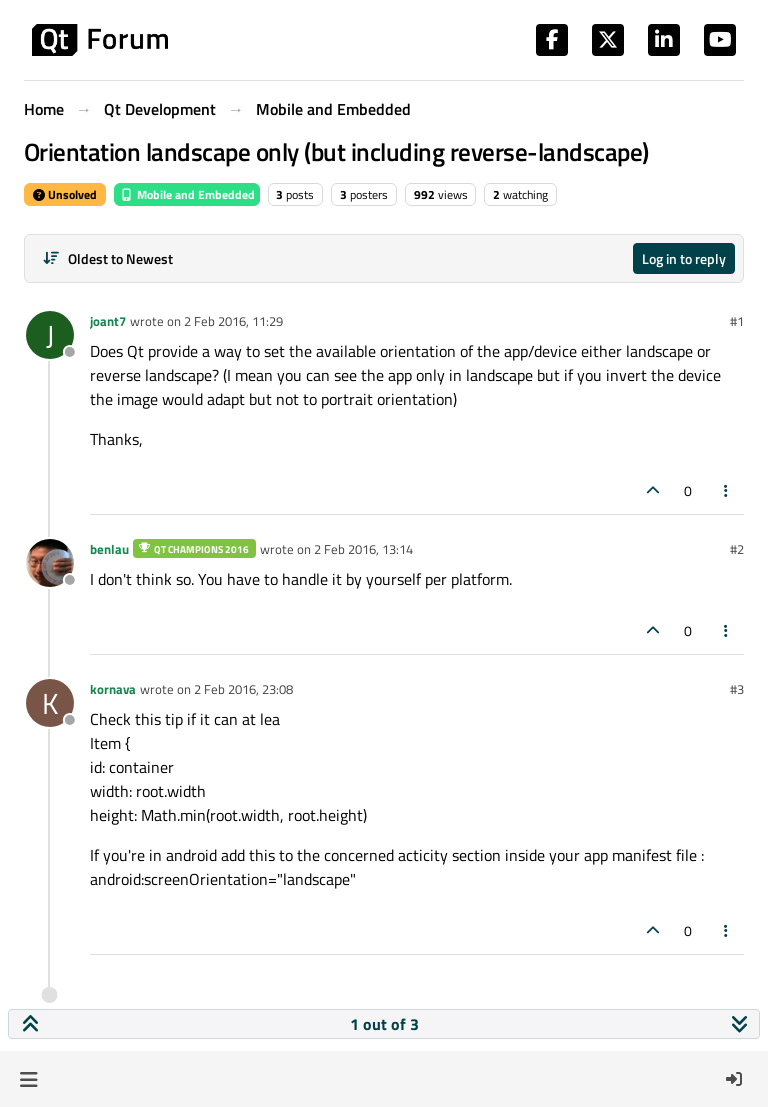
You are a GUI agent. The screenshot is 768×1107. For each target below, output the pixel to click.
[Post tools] (727, 490)
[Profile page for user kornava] (50, 703)
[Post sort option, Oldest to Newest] (107, 258)
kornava (113, 689)
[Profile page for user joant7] (50, 335)
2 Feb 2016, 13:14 (363, 549)
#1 (737, 321)
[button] (28, 1079)
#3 (737, 689)
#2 (737, 549)
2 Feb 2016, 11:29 (233, 321)
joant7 (108, 321)
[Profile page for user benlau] (50, 563)
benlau (109, 549)
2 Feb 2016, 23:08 (243, 689)
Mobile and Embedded (187, 194)
